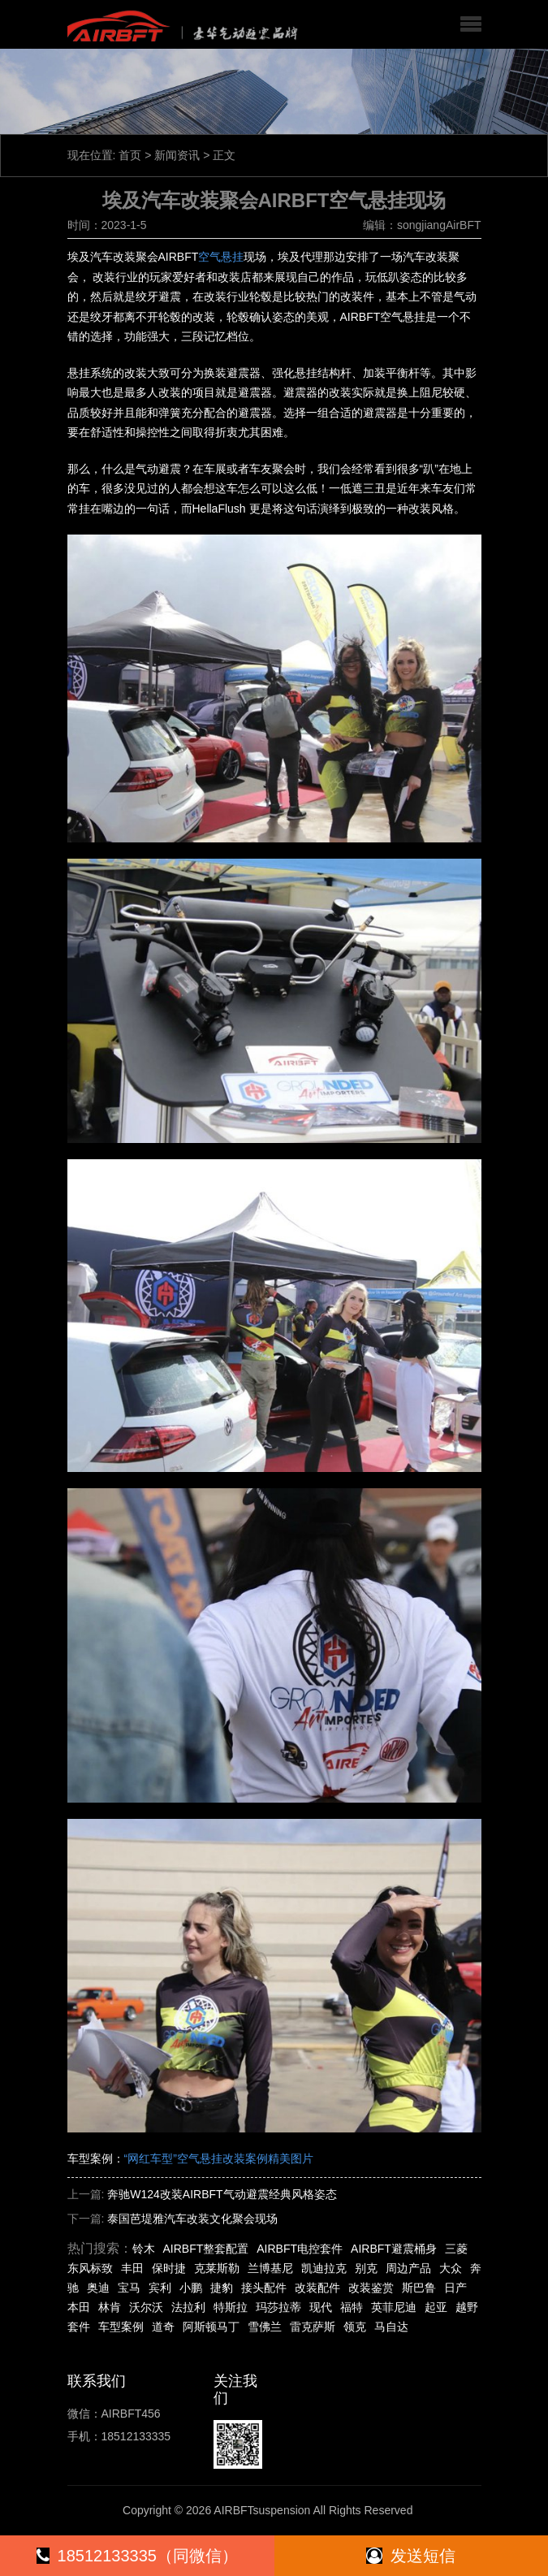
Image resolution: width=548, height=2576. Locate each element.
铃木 (143, 2248)
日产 (455, 2287)
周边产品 (408, 2268)
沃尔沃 (146, 2307)
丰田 (132, 2268)
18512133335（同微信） (137, 2556)
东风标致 (90, 2268)
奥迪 (98, 2287)
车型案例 (121, 2326)
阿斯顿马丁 (211, 2326)
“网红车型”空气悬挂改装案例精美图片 (218, 2158)
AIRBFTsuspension (262, 2510)
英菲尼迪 (393, 2307)
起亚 (436, 2307)
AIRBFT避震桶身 (394, 2248)
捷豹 (221, 2287)
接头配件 (264, 2287)
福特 (351, 2307)
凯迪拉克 (324, 2268)
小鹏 (190, 2287)
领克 (354, 2326)
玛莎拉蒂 (278, 2307)
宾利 (160, 2287)
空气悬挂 (221, 256)
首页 (130, 155)
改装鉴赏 (371, 2287)
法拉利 (188, 2307)
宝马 (129, 2287)
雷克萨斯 (312, 2326)
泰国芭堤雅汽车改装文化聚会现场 (192, 2218)
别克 (366, 2268)
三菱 (456, 2248)
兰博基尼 (270, 2268)
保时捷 (169, 2268)
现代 (320, 2307)
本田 (78, 2307)
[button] (470, 24)
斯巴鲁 (419, 2287)
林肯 (109, 2307)
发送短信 (410, 2556)
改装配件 (317, 2287)
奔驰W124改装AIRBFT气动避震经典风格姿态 (221, 2194)
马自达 (391, 2326)
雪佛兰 (265, 2326)
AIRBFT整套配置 (206, 2248)
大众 (450, 2268)
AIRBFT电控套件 (300, 2248)
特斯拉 (231, 2307)
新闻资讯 (177, 155)
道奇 (163, 2326)
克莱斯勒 (216, 2268)
